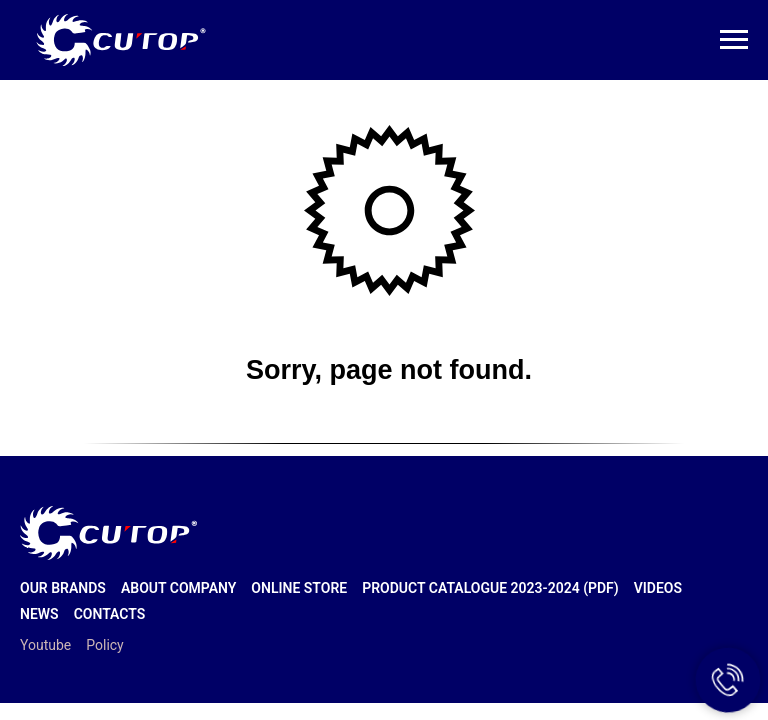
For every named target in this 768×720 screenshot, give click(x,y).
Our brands (63, 588)
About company (178, 588)
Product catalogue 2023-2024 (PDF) (490, 588)
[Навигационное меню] (734, 40)
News (39, 614)
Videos (658, 588)
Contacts (110, 614)
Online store (299, 588)
